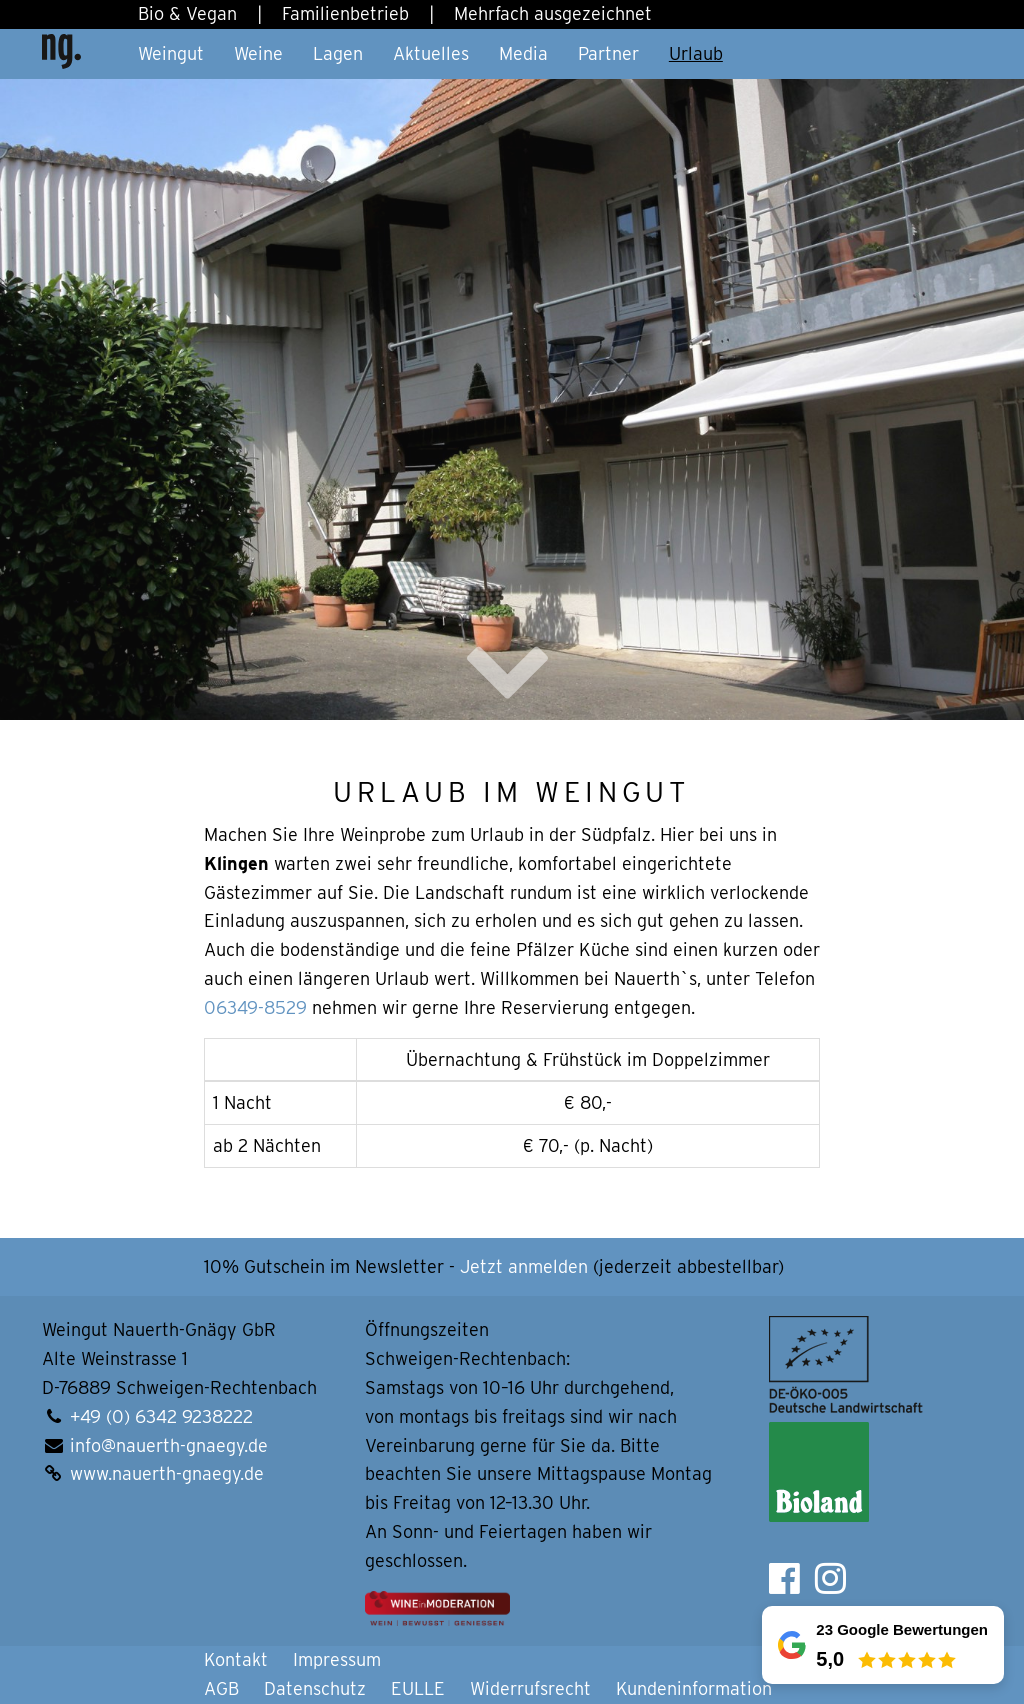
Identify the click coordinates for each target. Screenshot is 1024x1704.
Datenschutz (315, 1688)
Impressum (337, 1659)
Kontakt (236, 1659)
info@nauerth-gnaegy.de (169, 1445)
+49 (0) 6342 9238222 (161, 1416)
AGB (221, 1688)
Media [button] (523, 53)
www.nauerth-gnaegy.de (167, 1473)
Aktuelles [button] (431, 53)
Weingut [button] (171, 53)
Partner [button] (608, 53)
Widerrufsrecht (530, 1688)
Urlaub (696, 53)
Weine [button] (258, 53)
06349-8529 (255, 1007)
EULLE (418, 1688)
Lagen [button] (338, 53)
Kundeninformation (694, 1688)
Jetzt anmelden (524, 1266)
